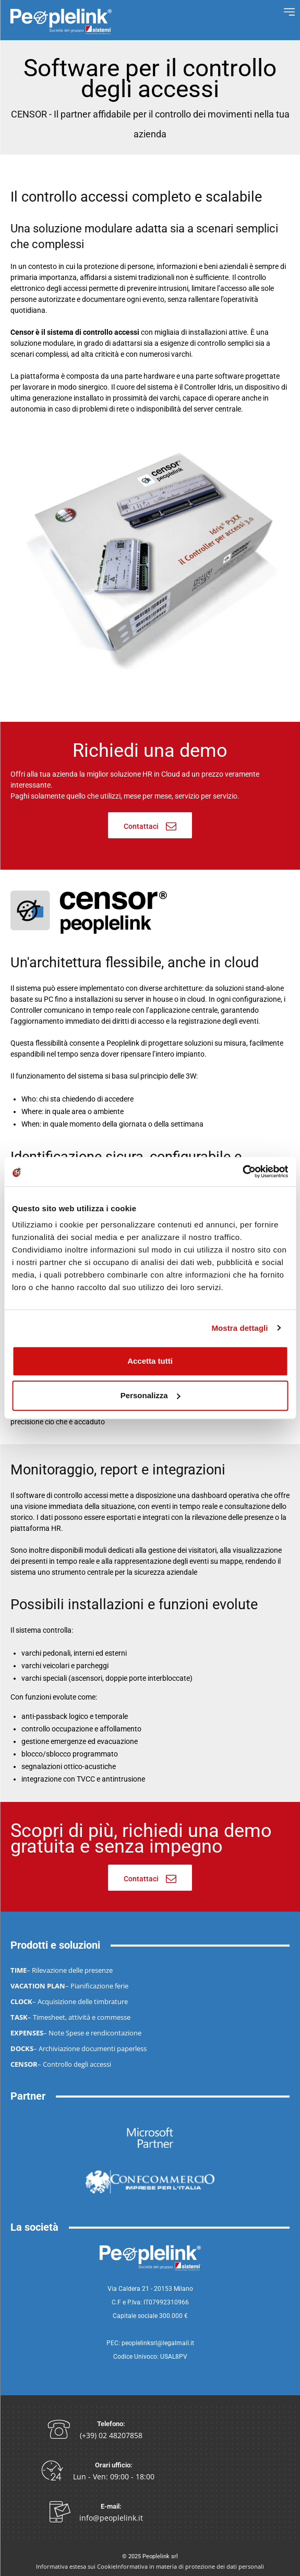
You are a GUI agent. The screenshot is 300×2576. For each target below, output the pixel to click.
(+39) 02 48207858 (111, 2435)
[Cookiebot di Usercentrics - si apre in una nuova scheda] (242, 1171)
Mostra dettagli (239, 1328)
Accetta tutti (150, 1360)
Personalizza (151, 1395)
